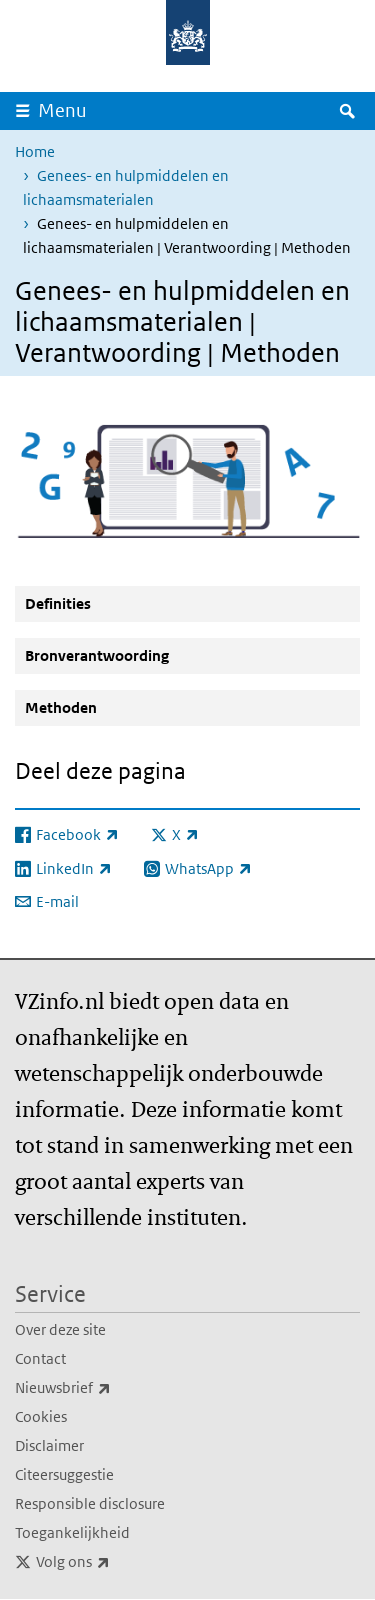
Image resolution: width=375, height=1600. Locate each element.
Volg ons (117, 1562)
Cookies (41, 1416)
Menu (62, 110)
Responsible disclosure (90, 1503)
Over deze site (60, 1329)
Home (35, 151)
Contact (40, 1358)
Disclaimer (49, 1445)
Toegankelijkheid (72, 1532)
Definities (58, 603)
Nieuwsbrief (107, 1388)
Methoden (61, 707)
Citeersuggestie (64, 1474)
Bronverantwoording (97, 655)
